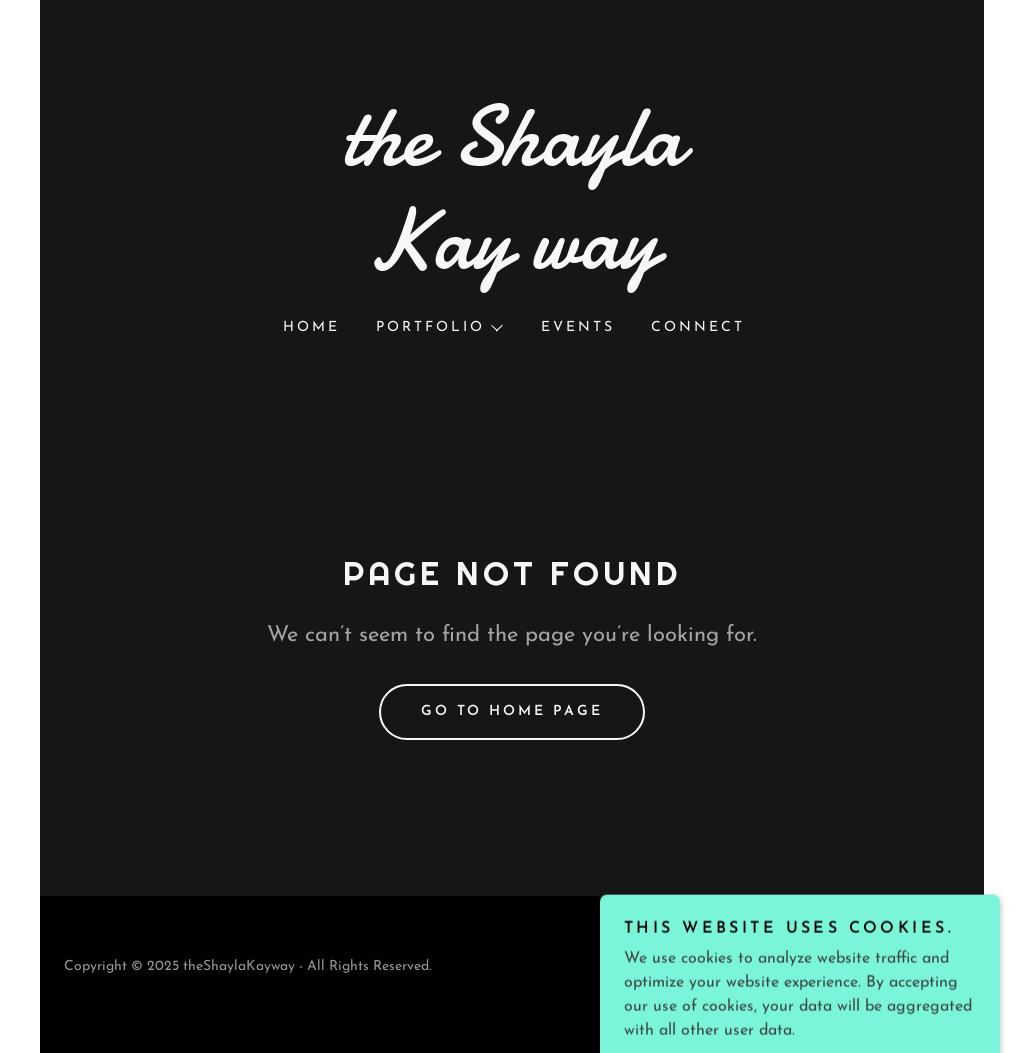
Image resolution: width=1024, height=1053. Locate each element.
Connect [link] (698, 327)
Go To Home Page (512, 711)
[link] (512, 264)
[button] (438, 328)
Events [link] (578, 327)
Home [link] (311, 327)
